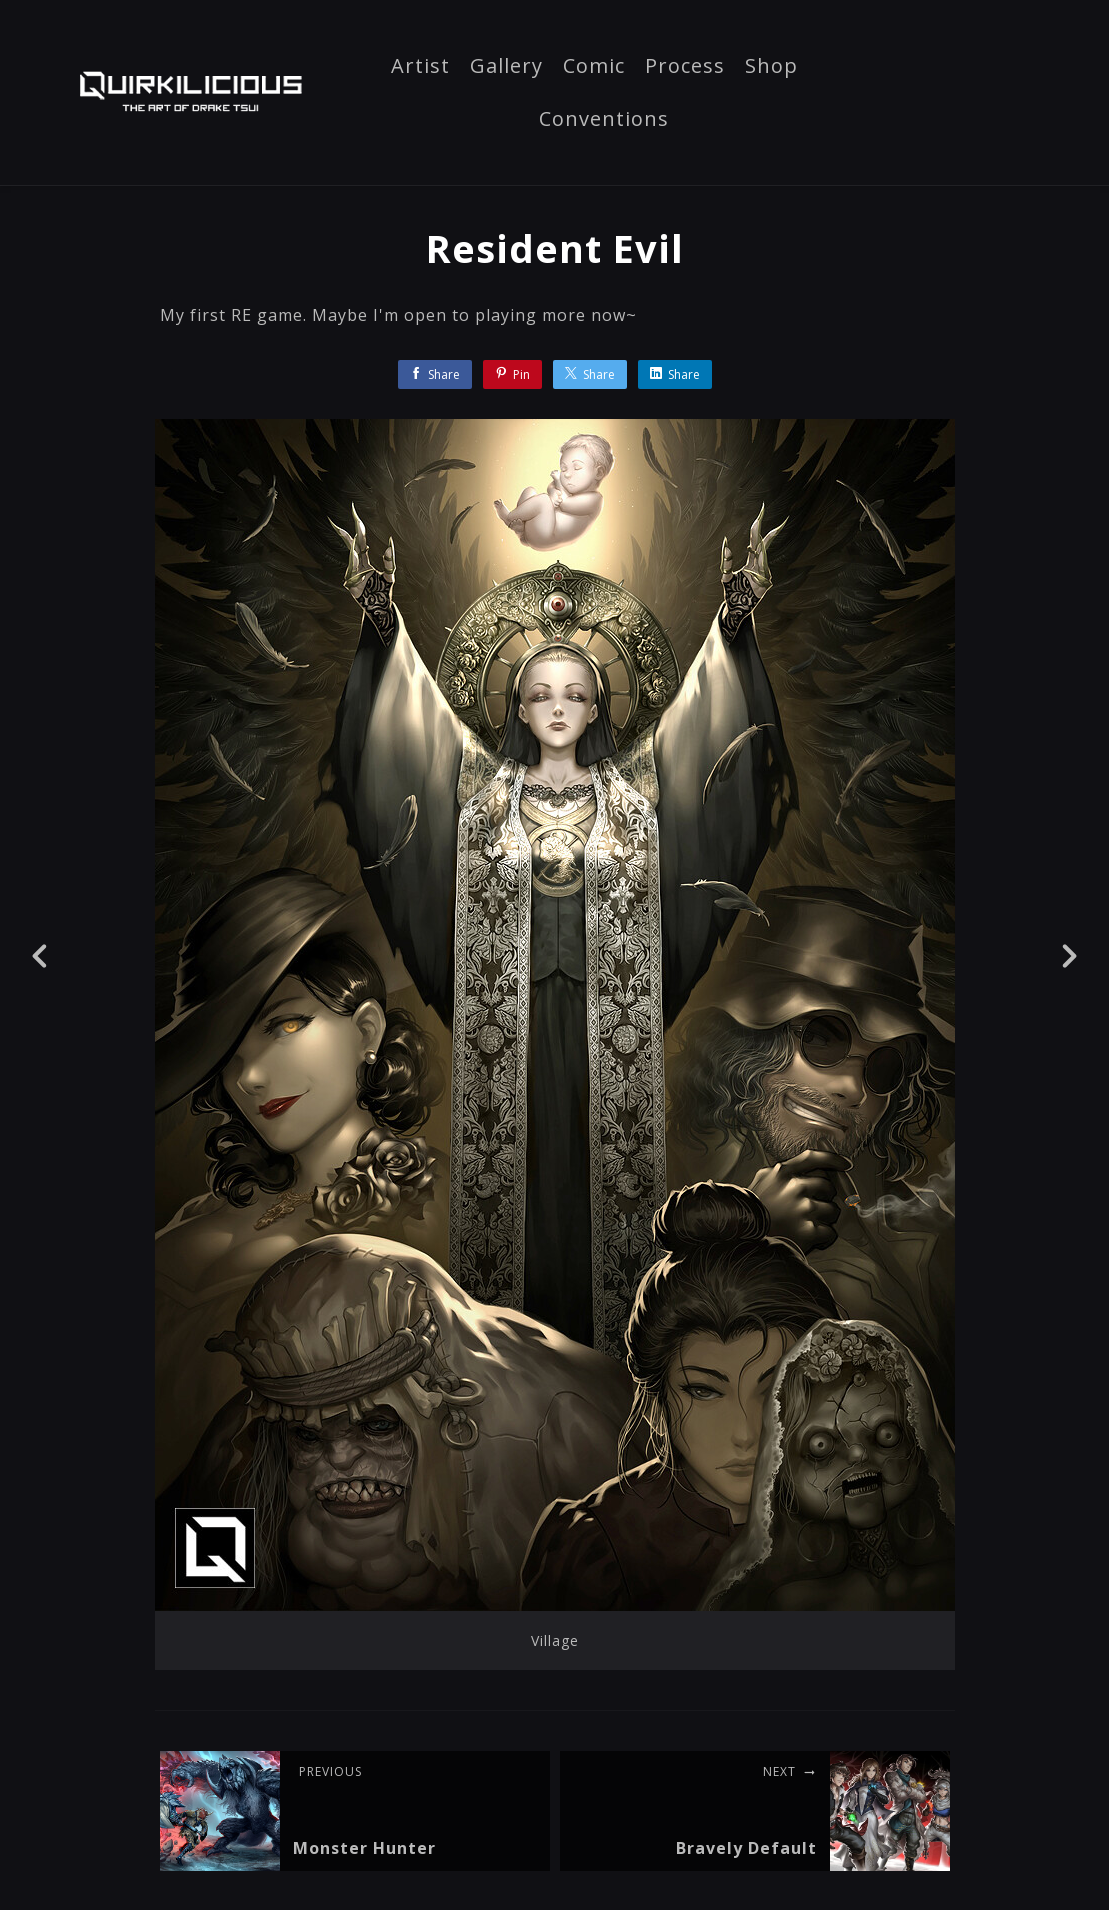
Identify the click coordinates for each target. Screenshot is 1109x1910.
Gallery (506, 67)
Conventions (604, 120)
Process (685, 67)
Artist (420, 67)
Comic (594, 67)
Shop (771, 67)
